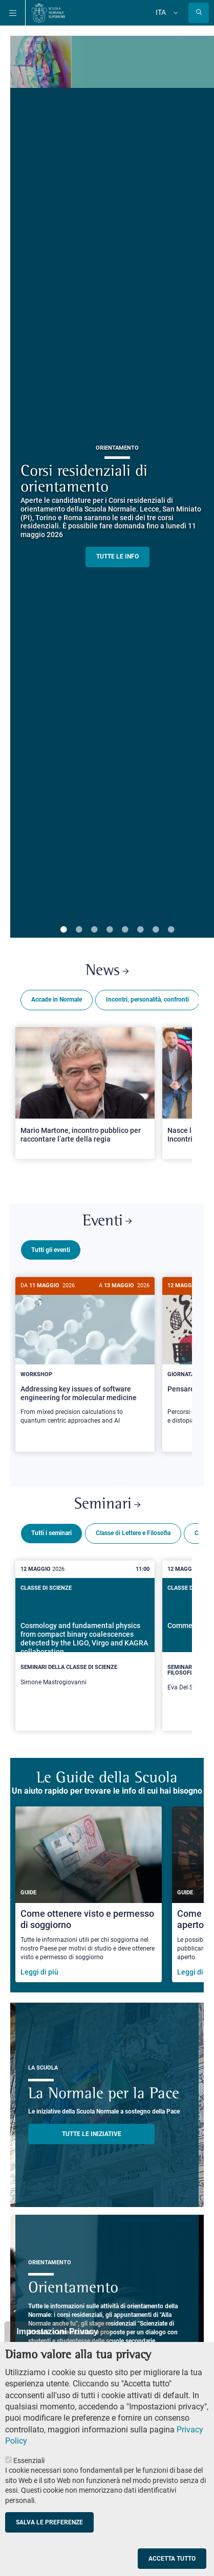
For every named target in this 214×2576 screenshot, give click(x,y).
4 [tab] (109, 930)
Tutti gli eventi (50, 1250)
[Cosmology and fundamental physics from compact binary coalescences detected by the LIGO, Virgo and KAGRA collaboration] (85, 1639)
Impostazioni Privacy (57, 2331)
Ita (161, 12)
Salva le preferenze (49, 2522)
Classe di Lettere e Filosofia (133, 1529)
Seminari (107, 1500)
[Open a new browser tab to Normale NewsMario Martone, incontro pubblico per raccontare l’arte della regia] (85, 1093)
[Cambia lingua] (174, 13)
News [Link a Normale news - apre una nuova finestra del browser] (107, 971)
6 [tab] (140, 930)
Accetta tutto (172, 2558)
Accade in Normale (56, 999)
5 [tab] (125, 930)
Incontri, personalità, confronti (147, 999)
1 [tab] (63, 930)
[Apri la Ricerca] (198, 13)
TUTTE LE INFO (117, 556)
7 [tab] (156, 930)
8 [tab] (171, 930)
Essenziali (29, 2460)
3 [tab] (94, 930)
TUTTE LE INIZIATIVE (91, 2129)
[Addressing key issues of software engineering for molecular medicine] (85, 1356)
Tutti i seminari (51, 1529)
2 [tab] (79, 930)
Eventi (107, 1221)
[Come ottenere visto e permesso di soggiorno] (88, 1890)
